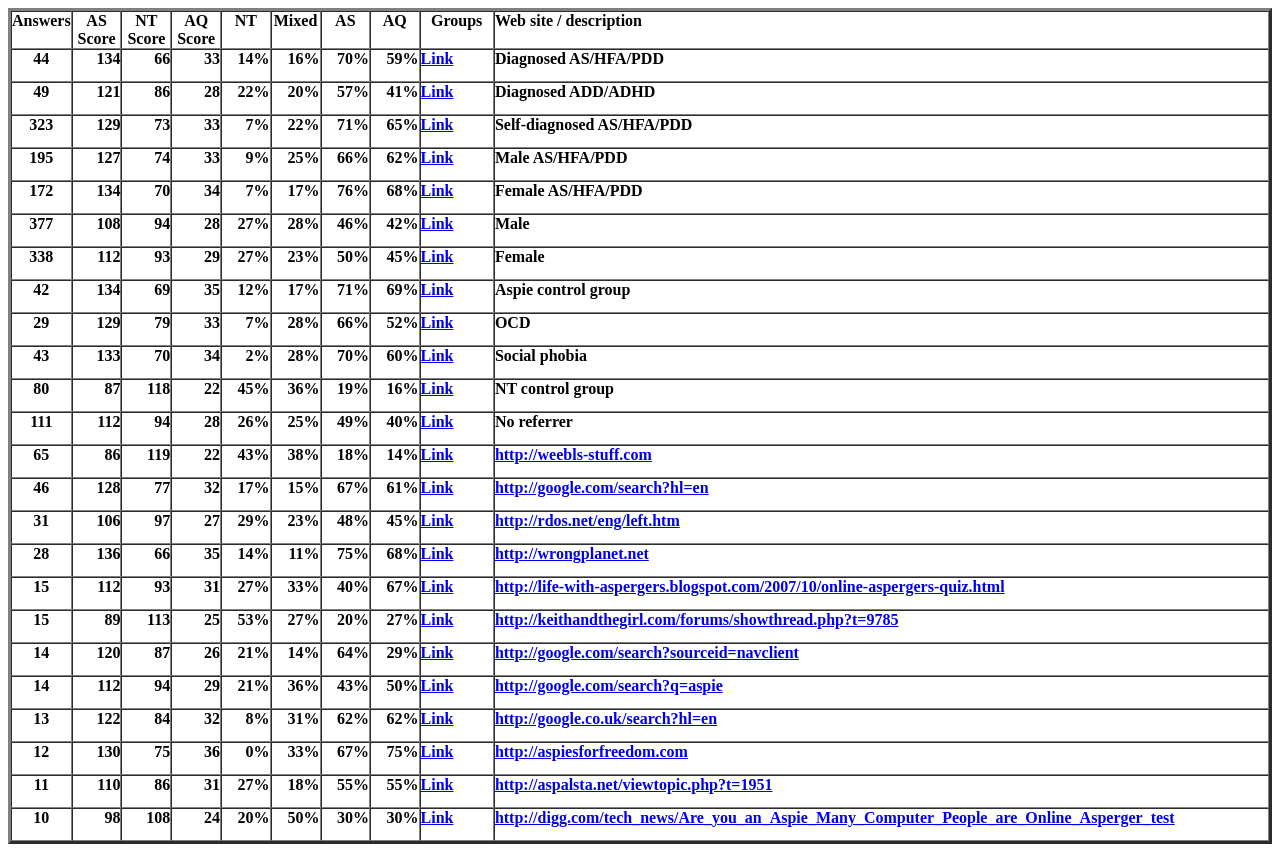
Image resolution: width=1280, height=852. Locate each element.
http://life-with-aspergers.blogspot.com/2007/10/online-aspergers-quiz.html (750, 586)
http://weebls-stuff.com (573, 454)
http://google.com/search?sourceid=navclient (647, 652)
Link (437, 58)
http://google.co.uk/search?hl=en (606, 718)
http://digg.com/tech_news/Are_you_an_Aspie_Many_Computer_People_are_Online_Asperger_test (835, 817)
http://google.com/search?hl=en (602, 487)
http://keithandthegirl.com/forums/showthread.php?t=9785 (697, 619)
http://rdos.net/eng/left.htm (587, 520)
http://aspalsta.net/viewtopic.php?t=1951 (634, 784)
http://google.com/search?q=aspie (609, 685)
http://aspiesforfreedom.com (591, 751)
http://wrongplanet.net (572, 553)
